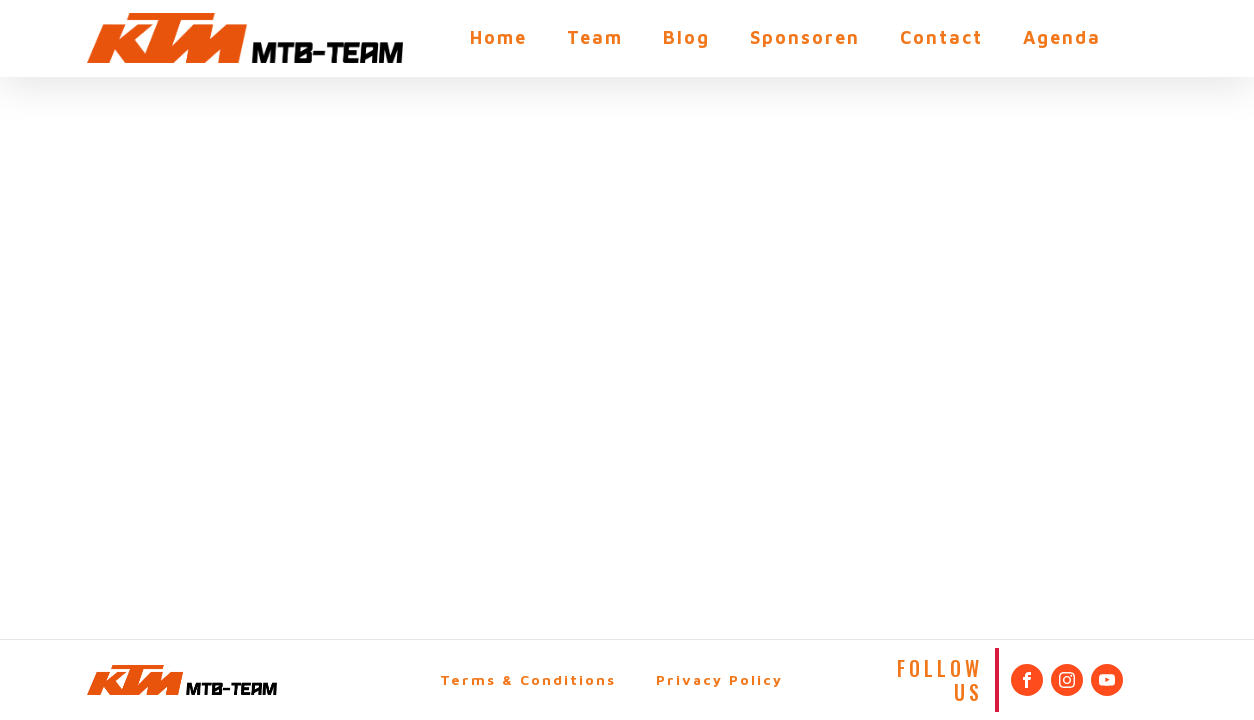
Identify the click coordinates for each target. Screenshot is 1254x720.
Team (595, 37)
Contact (941, 37)
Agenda (1062, 37)
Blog (686, 37)
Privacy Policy (719, 679)
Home (498, 37)
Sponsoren (805, 37)
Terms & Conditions (528, 679)
